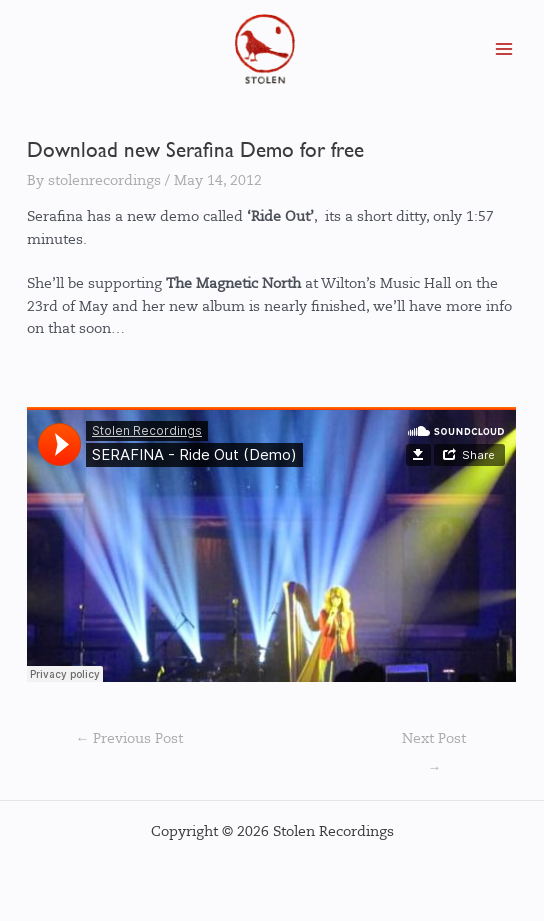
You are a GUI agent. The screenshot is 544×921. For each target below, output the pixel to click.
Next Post (434, 744)
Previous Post (129, 739)
